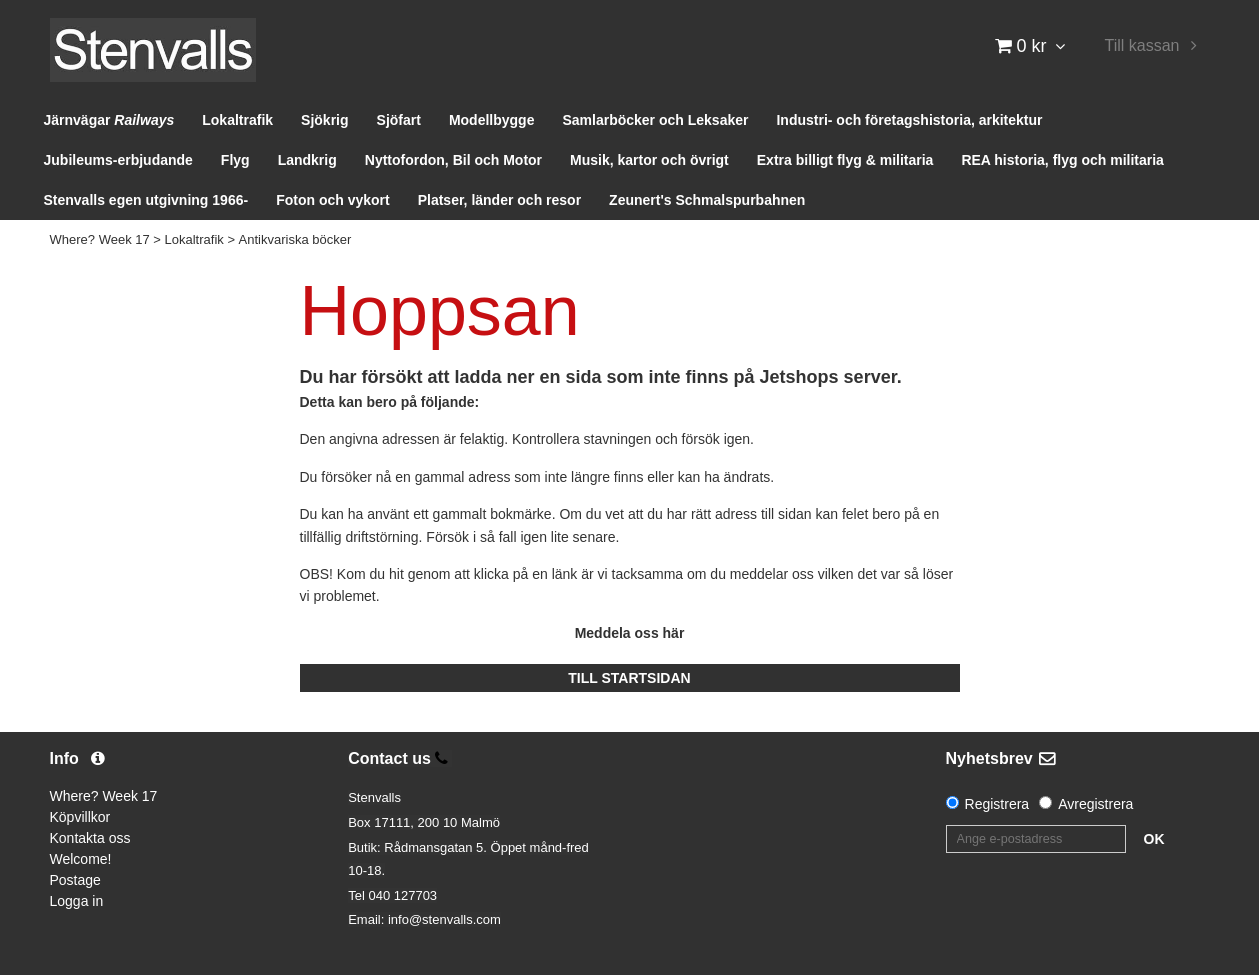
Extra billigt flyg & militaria (845, 160)
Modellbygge (492, 120)
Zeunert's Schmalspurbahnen (707, 200)
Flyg (235, 160)
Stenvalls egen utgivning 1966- (146, 200)
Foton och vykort (333, 200)
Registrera (997, 804)
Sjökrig (324, 120)
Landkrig (307, 160)
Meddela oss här (630, 633)
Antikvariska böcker (295, 239)
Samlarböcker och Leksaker (655, 120)
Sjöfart (399, 120)
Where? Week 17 (100, 239)
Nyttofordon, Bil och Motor (453, 160)
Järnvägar (109, 120)
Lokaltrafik (237, 120)
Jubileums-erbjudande (118, 160)
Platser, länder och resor (499, 200)
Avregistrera (1095, 804)
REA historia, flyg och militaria (1062, 160)
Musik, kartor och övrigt (649, 160)
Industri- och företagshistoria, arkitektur (909, 120)
